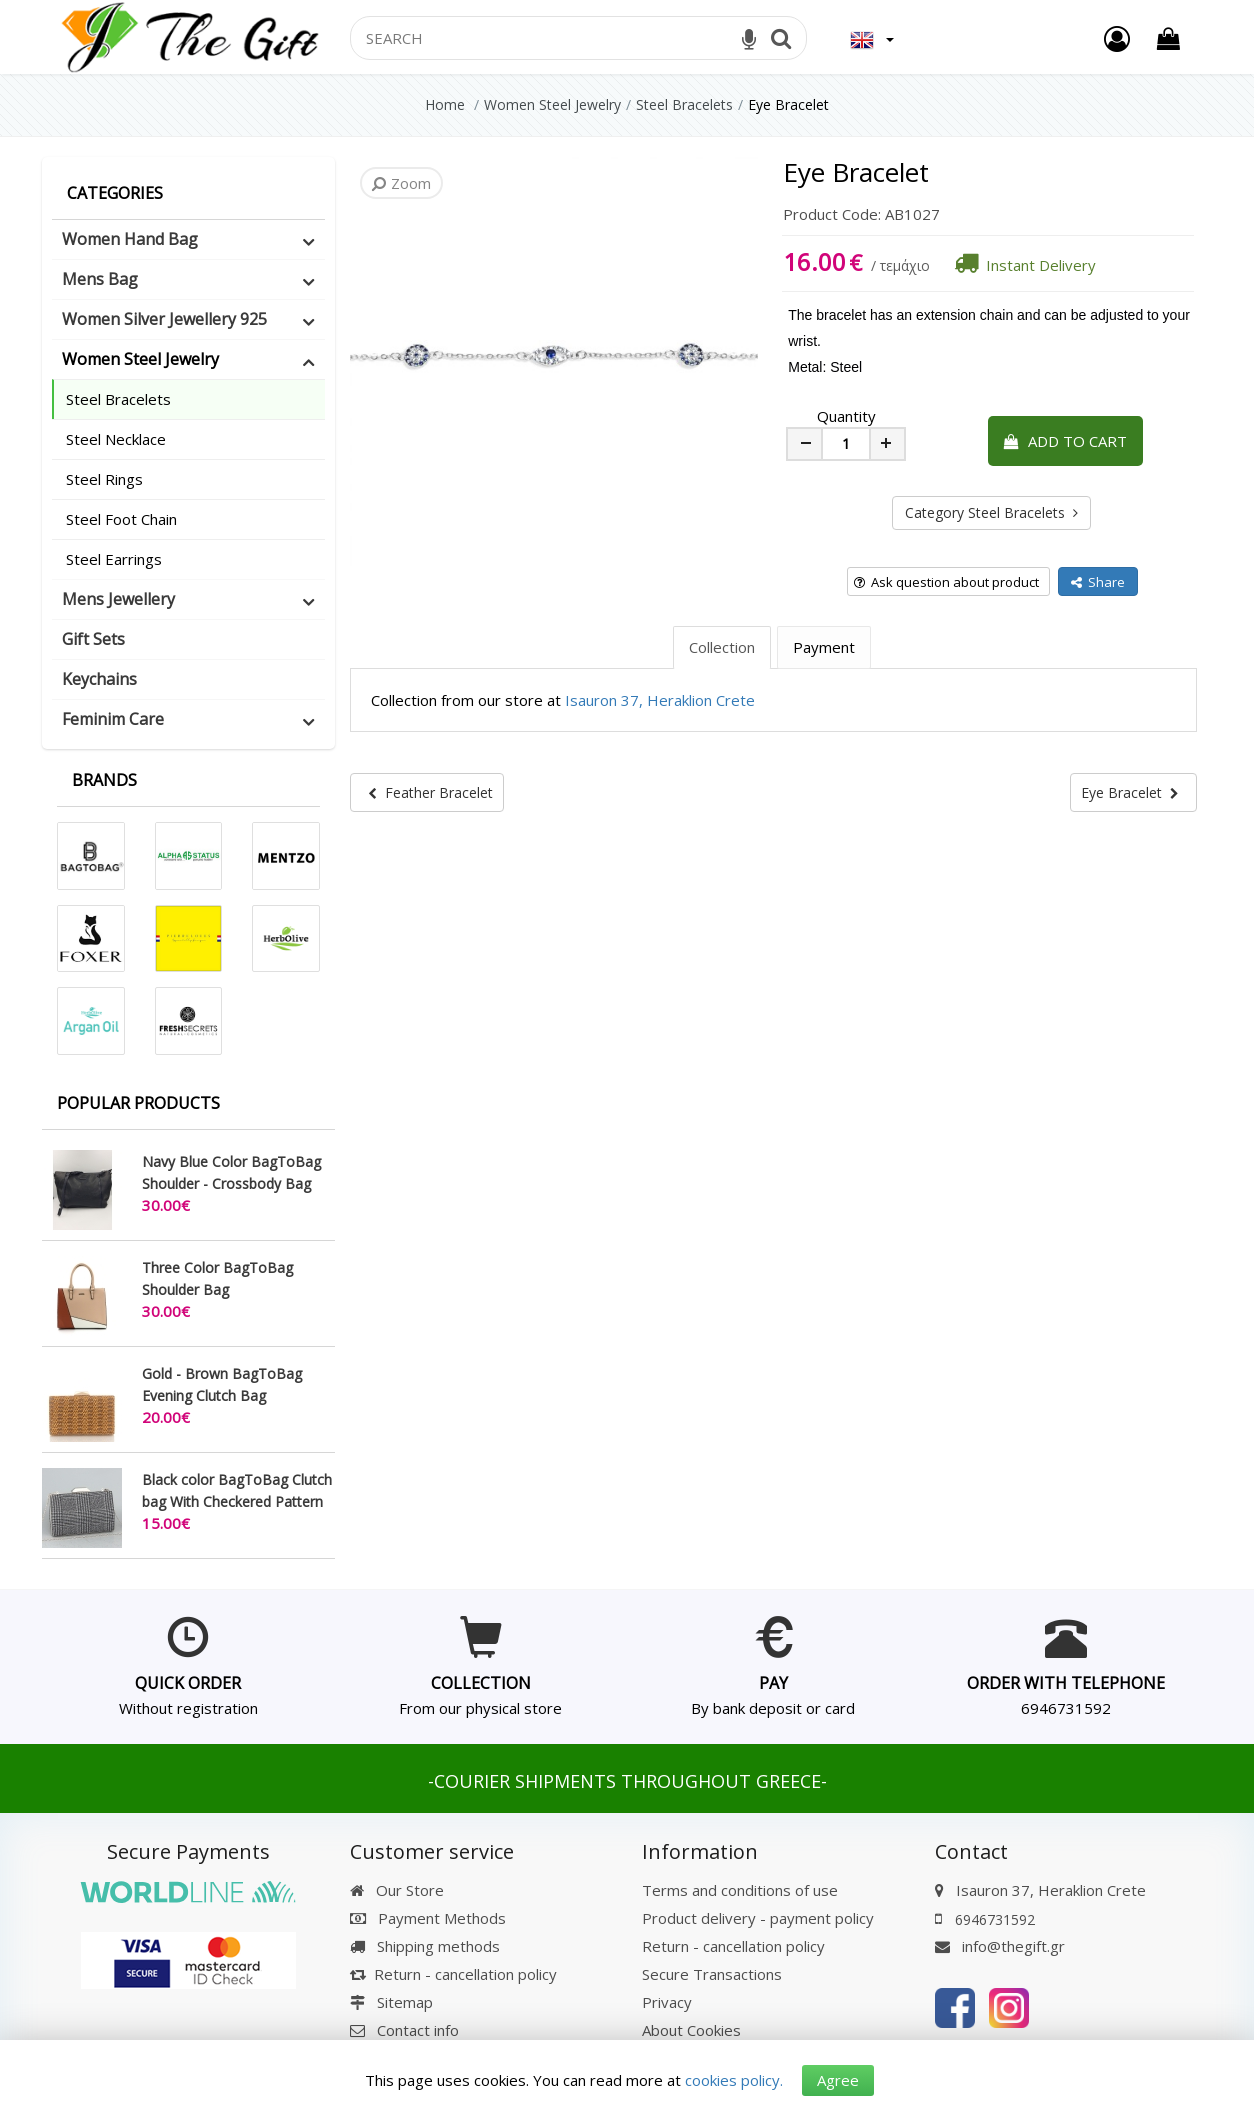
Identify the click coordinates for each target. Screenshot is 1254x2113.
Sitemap (391, 2002)
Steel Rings (104, 479)
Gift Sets (93, 639)
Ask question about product (946, 582)
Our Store (397, 1890)
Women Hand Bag (130, 239)
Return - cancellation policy (453, 1974)
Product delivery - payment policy (758, 1918)
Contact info (418, 2030)
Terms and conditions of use (740, 1890)
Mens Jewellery (118, 599)
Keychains (99, 679)
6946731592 (1066, 1708)
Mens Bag (100, 279)
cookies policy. (734, 2080)
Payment (824, 647)
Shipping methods (425, 1946)
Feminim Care (113, 719)
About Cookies (691, 2030)
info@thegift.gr (1000, 1946)
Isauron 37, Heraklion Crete (660, 700)
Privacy (667, 2002)
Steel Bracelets (118, 399)
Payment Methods (428, 1918)
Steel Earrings (114, 559)
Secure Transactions (712, 1974)
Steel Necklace (116, 439)
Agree (838, 2080)
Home (445, 104)
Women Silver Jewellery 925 (164, 319)
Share (1098, 582)
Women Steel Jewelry (140, 359)
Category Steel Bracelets (991, 512)
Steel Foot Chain (121, 519)
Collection (722, 647)
